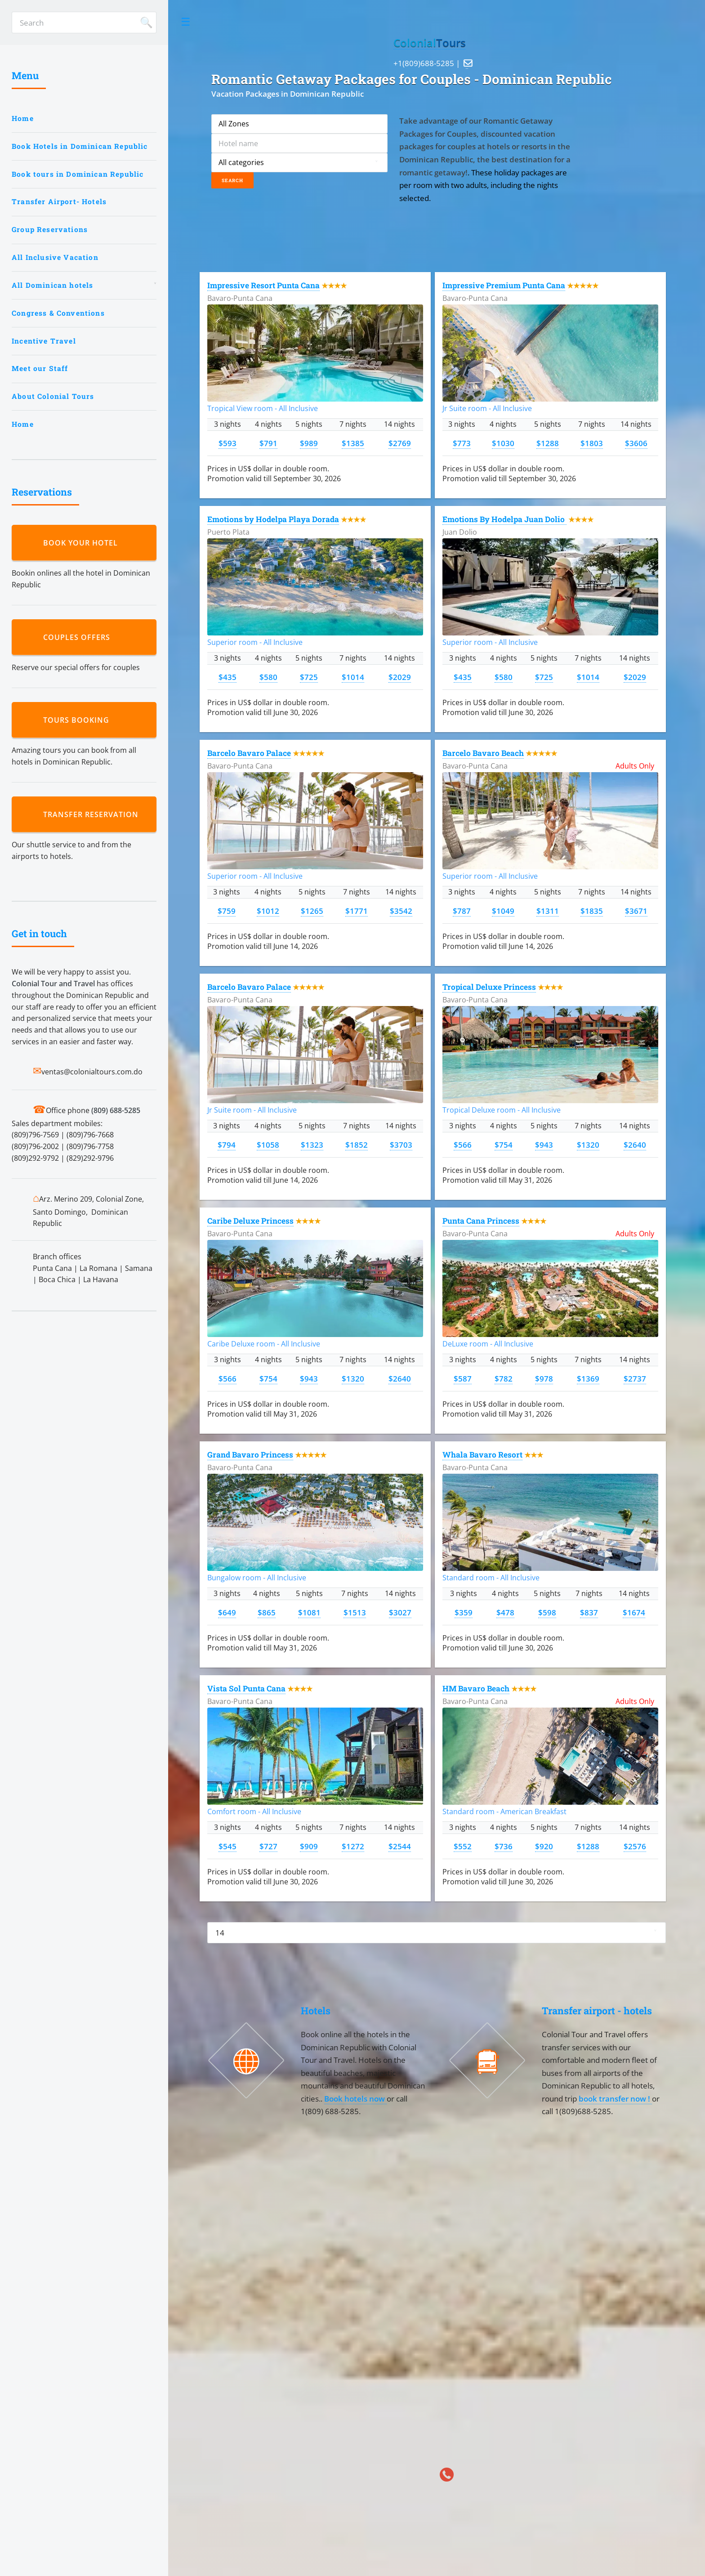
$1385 (353, 443)
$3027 (400, 1612)
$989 (309, 443)
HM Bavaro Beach (475, 1688)
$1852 (356, 1144)
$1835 (591, 910)
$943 (544, 1144)
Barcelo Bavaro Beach (483, 753)
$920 (544, 1846)
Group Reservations (50, 229)
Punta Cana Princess (480, 1221)
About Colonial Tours (53, 396)
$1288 (547, 443)
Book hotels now (355, 2098)
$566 (463, 1144)
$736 (504, 1846)
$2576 (635, 1846)
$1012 (268, 910)
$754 (504, 1144)
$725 (309, 676)
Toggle (185, 22)
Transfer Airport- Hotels (59, 201)
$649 (227, 1612)
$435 (227, 676)
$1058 (268, 1144)
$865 (267, 1612)
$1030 (503, 443)
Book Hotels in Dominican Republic (80, 146)
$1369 (588, 1378)
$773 (462, 443)
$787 (462, 910)
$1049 (503, 910)
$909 (309, 1846)
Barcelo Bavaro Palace (249, 753)
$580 (268, 676)
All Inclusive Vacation (55, 257)
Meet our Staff (40, 368)
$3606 (636, 443)
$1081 (309, 1612)
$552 (463, 1846)
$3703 (401, 1144)
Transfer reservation (93, 814)
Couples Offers (79, 637)
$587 (463, 1378)
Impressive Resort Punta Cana (263, 285)
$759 (227, 910)
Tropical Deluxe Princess (489, 987)
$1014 (353, 676)
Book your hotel (82, 543)
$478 (505, 1612)
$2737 (635, 1378)
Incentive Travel (44, 340)
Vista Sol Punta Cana (246, 1688)
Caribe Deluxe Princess (250, 1221)
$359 (464, 1612)
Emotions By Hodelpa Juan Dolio (504, 519)
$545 (227, 1846)
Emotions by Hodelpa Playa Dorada (273, 519)
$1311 (547, 910)
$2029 (399, 676)
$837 (589, 1612)
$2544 (399, 1846)
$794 (227, 1144)
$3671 (636, 910)
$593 (227, 443)
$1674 (634, 1612)
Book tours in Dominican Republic (77, 174)
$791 (268, 443)
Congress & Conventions (58, 313)
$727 (268, 1846)
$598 (547, 1612)
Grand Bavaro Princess (250, 1454)
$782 (504, 1378)
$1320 (588, 1144)
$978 (544, 1378)
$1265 (312, 910)
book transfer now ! (615, 2098)
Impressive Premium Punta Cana (503, 285)
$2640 (635, 1144)
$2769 (399, 443)
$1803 (591, 443)
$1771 (356, 910)
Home (23, 118)
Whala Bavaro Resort (482, 1454)
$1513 (355, 1612)
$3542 (401, 910)
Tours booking (78, 720)
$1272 (353, 1846)
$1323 (312, 1144)
